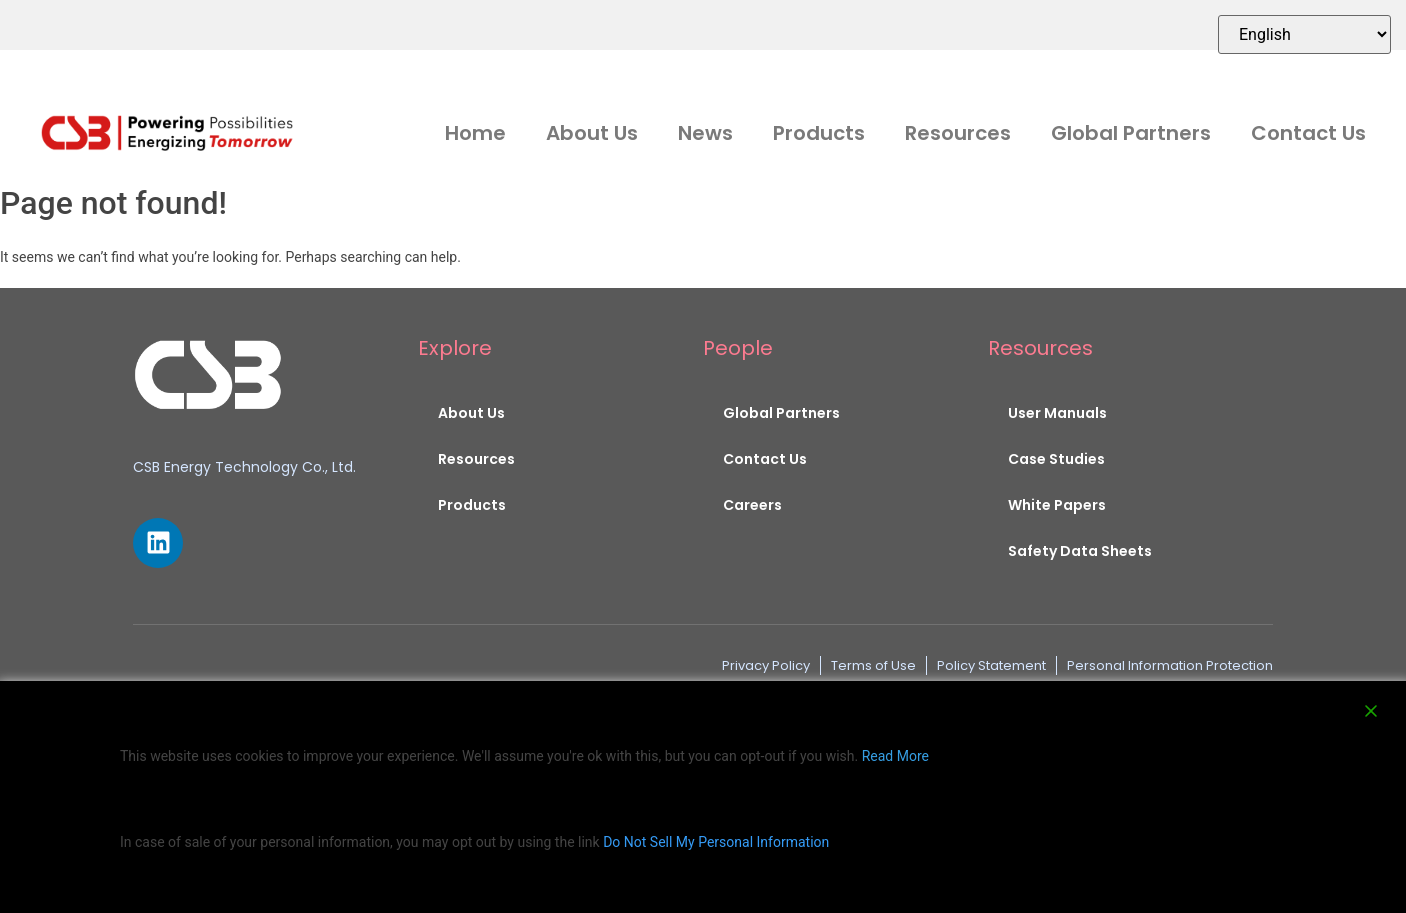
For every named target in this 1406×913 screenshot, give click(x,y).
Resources (958, 133)
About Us (592, 133)
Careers (752, 505)
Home (475, 133)
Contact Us (1308, 133)
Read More (895, 756)
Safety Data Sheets (1080, 551)
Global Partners (1131, 133)
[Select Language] (1304, 34)
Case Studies (1056, 459)
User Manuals (1057, 413)
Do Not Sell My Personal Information (716, 842)
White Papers (1057, 505)
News (705, 133)
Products (819, 133)
